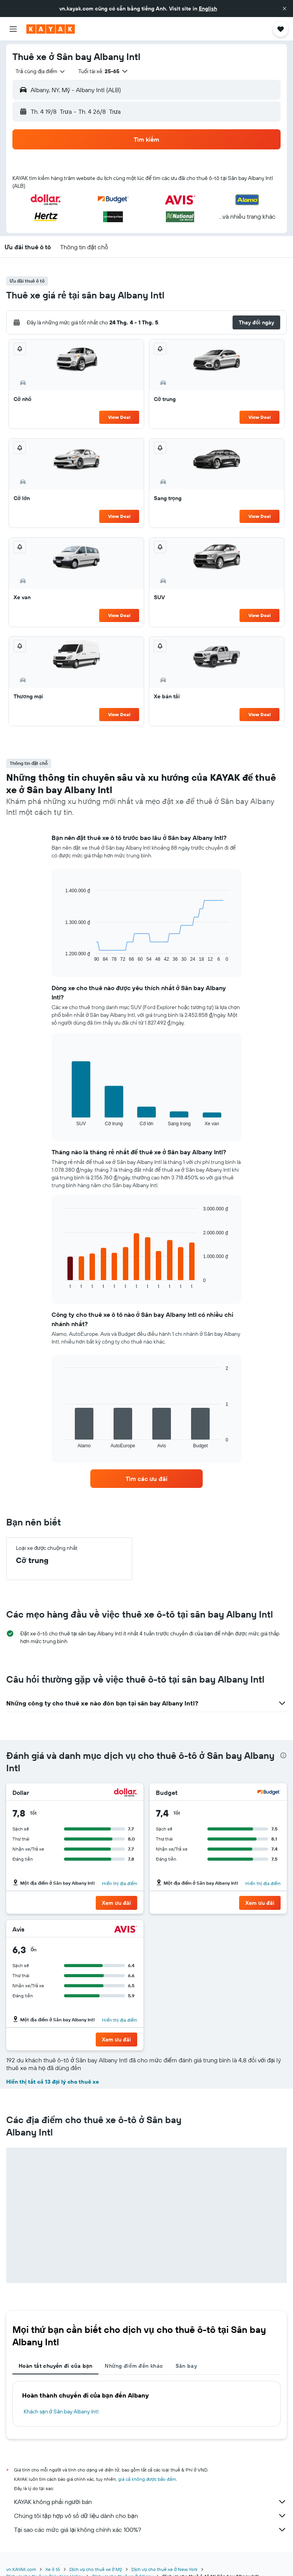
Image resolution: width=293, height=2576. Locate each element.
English (208, 8)
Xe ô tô (52, 2569)
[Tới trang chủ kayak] (50, 29)
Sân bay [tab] (186, 2365)
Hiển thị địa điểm (119, 1883)
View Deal (119, 417)
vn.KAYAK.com (21, 2569)
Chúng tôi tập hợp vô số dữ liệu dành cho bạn (150, 2515)
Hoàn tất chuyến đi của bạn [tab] (55, 2365)
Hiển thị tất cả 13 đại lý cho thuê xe (52, 2081)
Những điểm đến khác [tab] (134, 2365)
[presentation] (283, 1755)
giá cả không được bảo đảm (147, 2479)
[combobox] (40, 71)
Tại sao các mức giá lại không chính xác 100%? (150, 2529)
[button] (284, 8)
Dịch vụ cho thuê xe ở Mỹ (95, 2569)
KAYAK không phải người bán (150, 2501)
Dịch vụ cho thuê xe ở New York (164, 2569)
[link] (146, 1478)
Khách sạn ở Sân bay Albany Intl (61, 2411)
